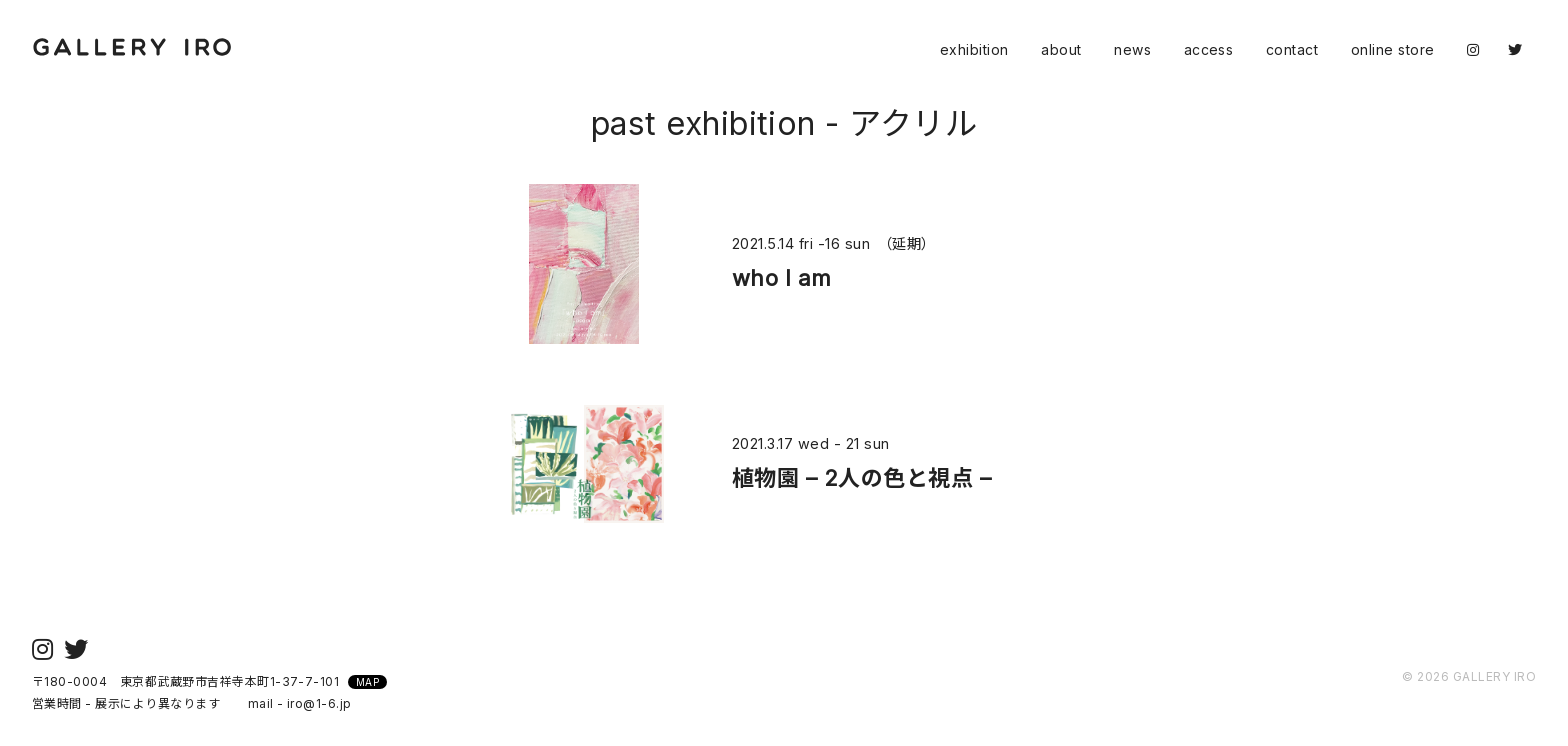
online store (1393, 49)
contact (1292, 49)
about (1061, 49)
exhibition (974, 49)
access (1209, 49)
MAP (367, 682)
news (1132, 49)
